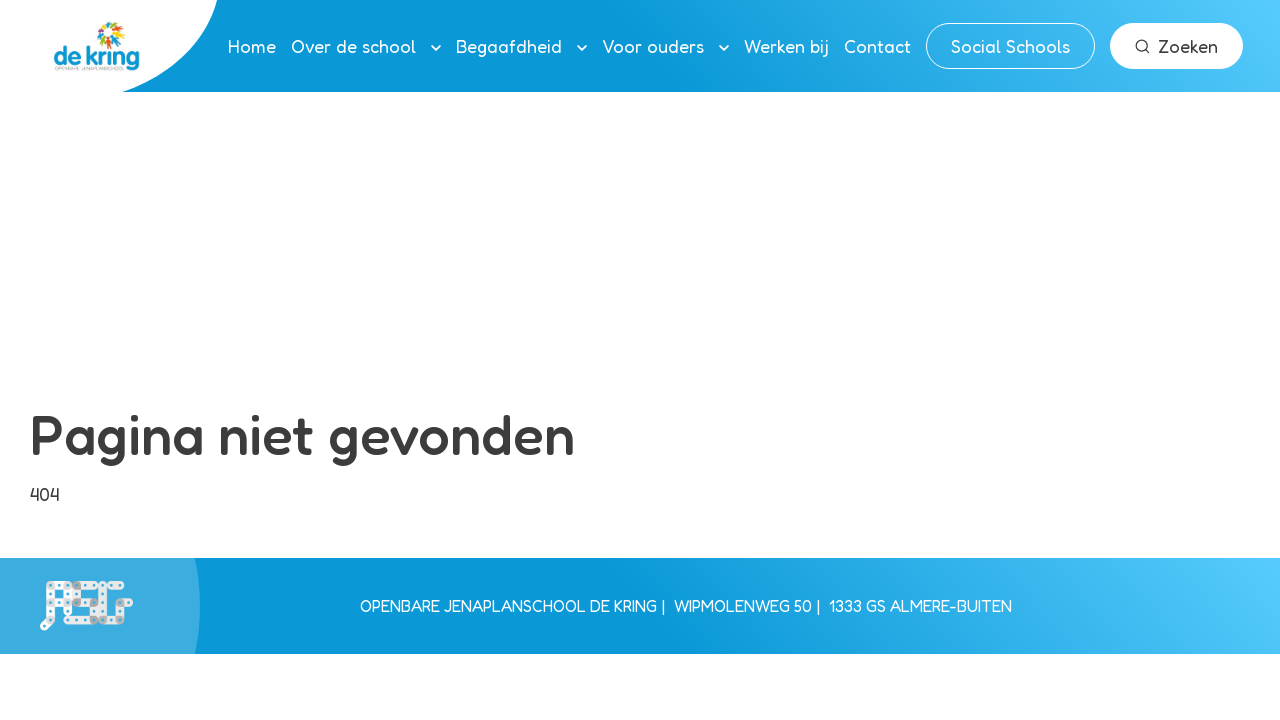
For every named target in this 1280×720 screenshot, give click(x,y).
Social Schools (1010, 46)
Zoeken (1176, 46)
